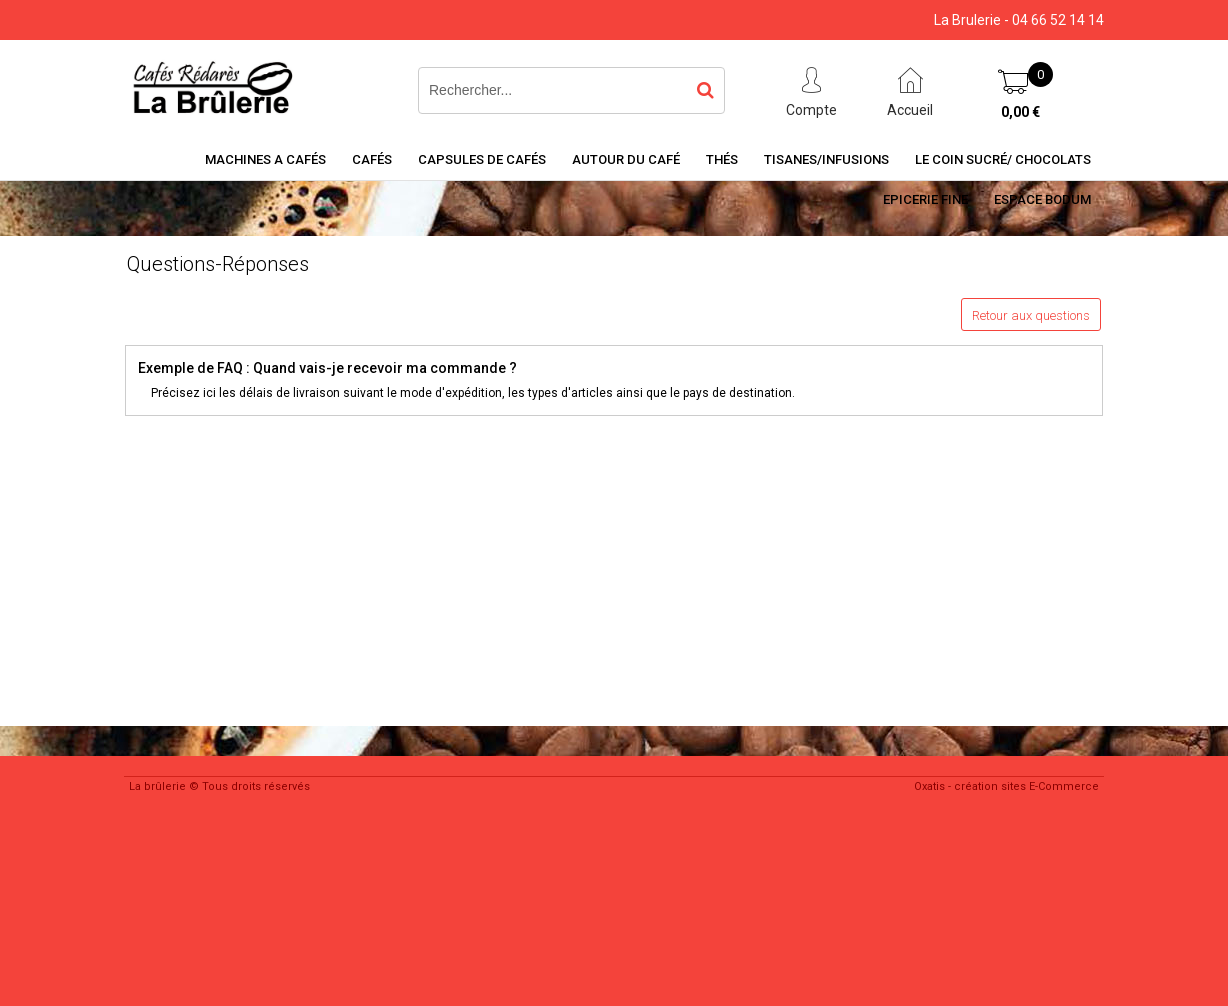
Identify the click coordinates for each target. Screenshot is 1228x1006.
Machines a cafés (265, 159)
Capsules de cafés (482, 159)
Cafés (372, 159)
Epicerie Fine (925, 199)
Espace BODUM (1042, 199)
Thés (722, 159)
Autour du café (626, 159)
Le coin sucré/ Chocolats (1003, 159)
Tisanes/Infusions (826, 159)
